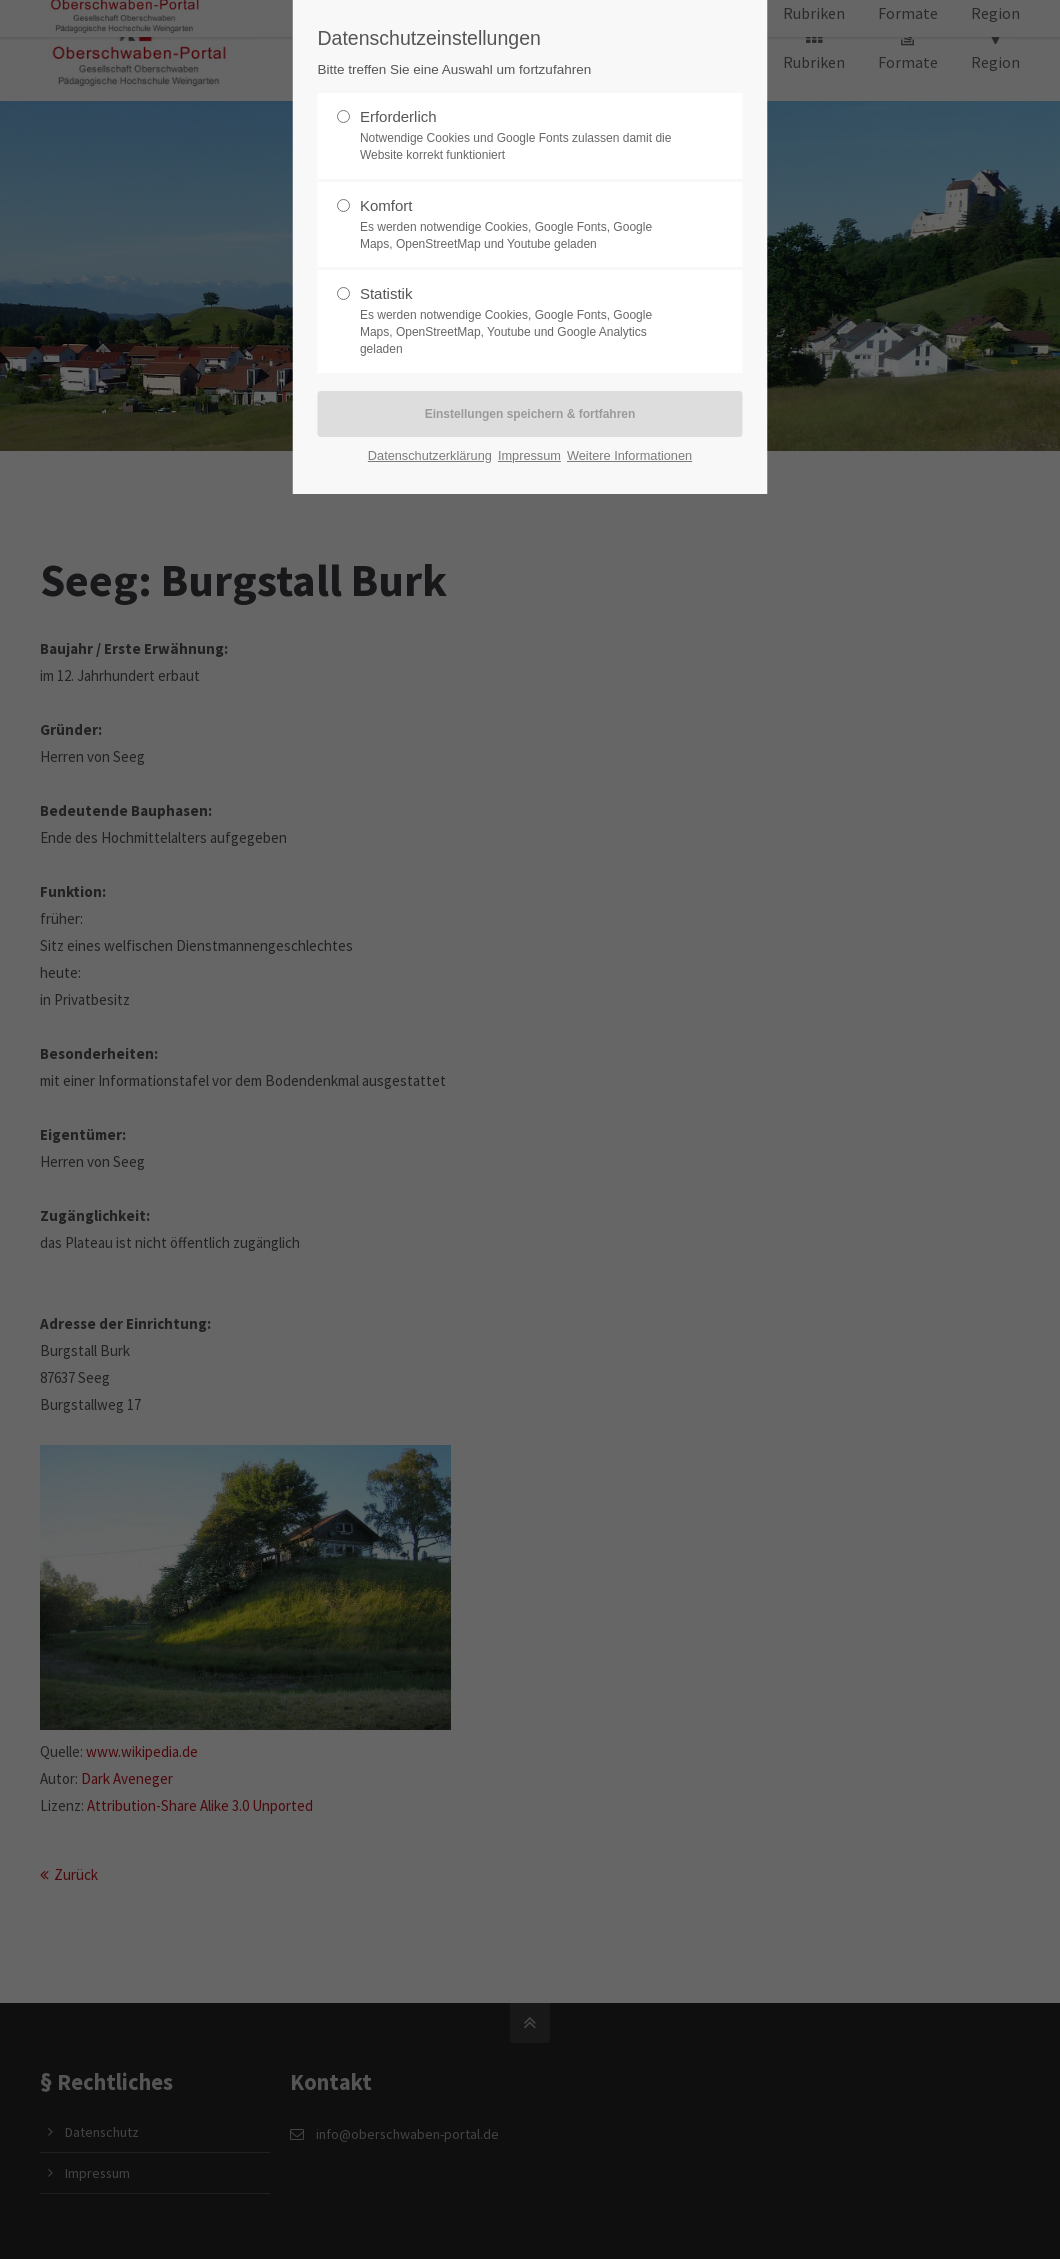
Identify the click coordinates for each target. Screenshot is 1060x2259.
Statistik (522, 321)
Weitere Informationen (629, 455)
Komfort (522, 225)
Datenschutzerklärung (430, 455)
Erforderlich (522, 136)
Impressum (529, 455)
